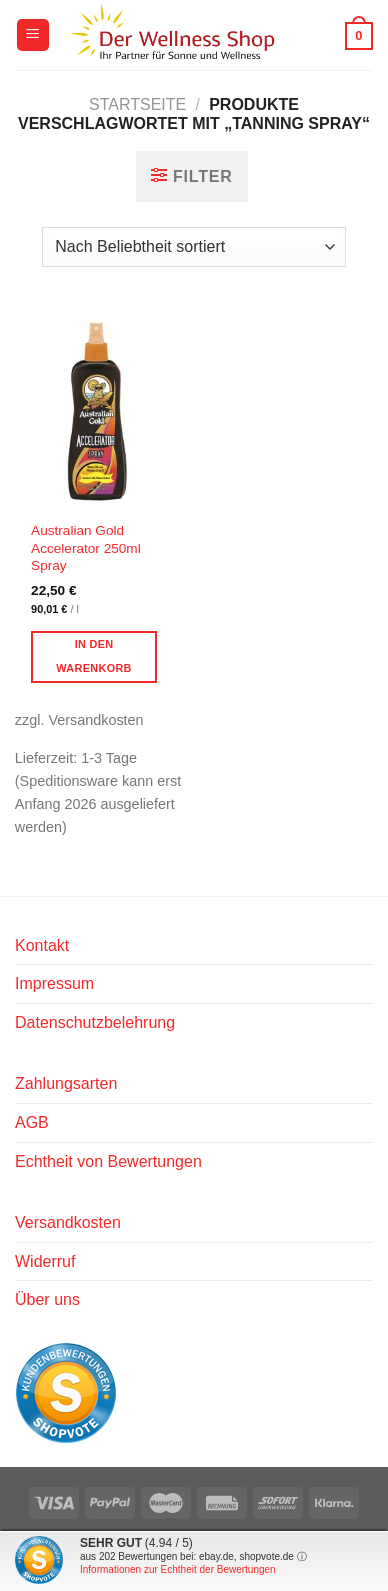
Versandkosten (68, 1222)
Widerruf (45, 1261)
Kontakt (42, 945)
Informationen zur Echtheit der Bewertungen (178, 1569)
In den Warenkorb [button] (93, 656)
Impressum (54, 983)
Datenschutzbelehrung (95, 1022)
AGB (32, 1122)
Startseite (137, 104)
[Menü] (33, 35)
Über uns (47, 1299)
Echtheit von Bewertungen (108, 1161)
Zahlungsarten (66, 1083)
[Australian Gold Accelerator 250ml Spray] (99, 408)
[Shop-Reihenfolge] (193, 247)
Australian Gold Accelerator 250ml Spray (86, 548)
